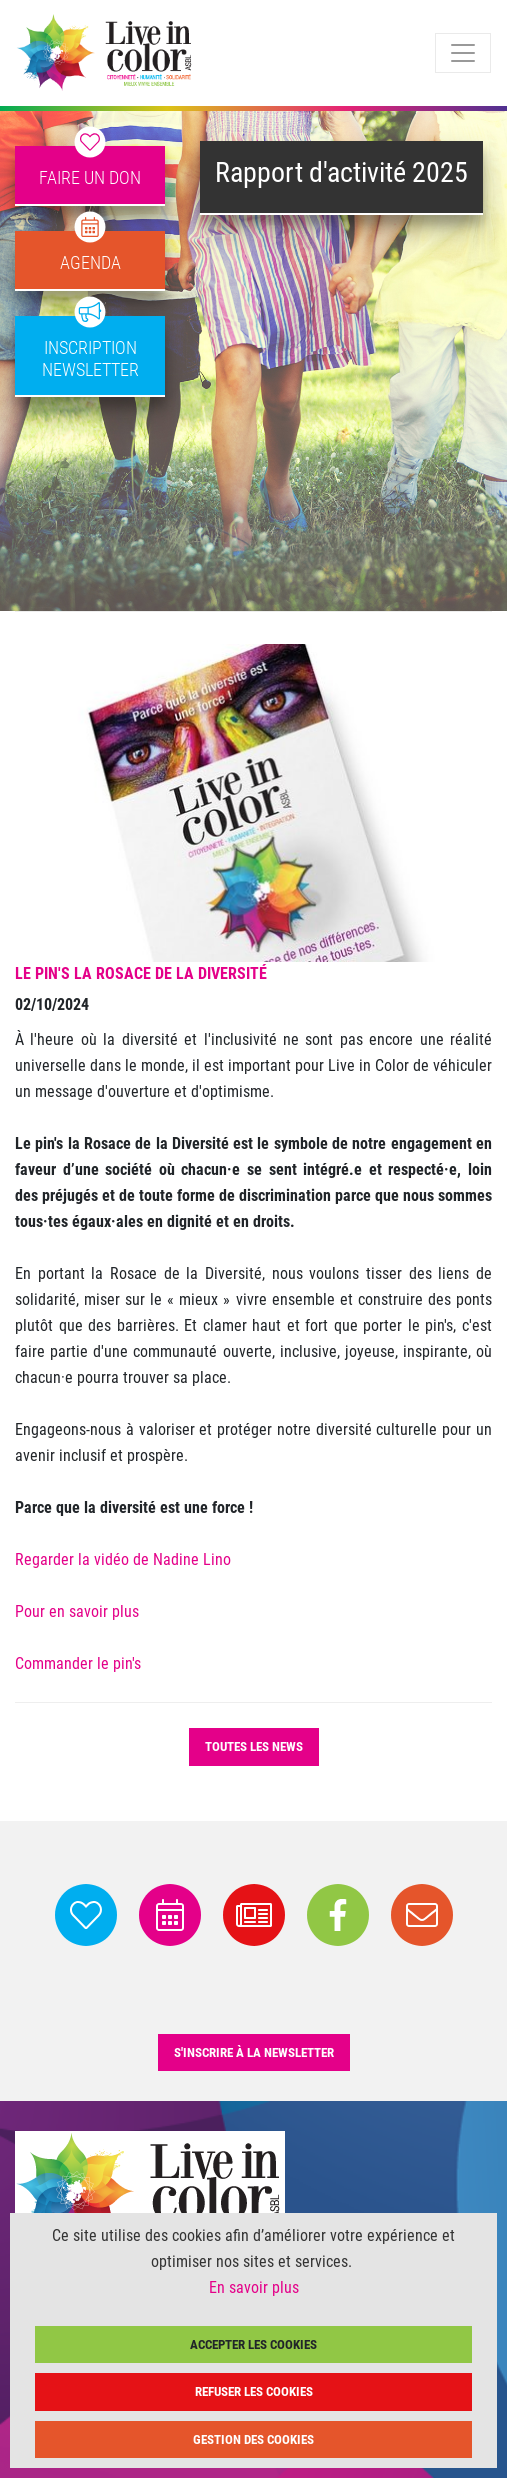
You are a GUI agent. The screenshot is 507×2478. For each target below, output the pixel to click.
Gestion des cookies (253, 2439)
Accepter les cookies (253, 2344)
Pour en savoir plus (77, 1611)
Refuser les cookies (254, 2391)
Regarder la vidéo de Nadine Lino (123, 1559)
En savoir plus (254, 2287)
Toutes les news (254, 1746)
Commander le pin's (78, 1663)
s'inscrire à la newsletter (254, 2052)
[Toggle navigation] (463, 53)
